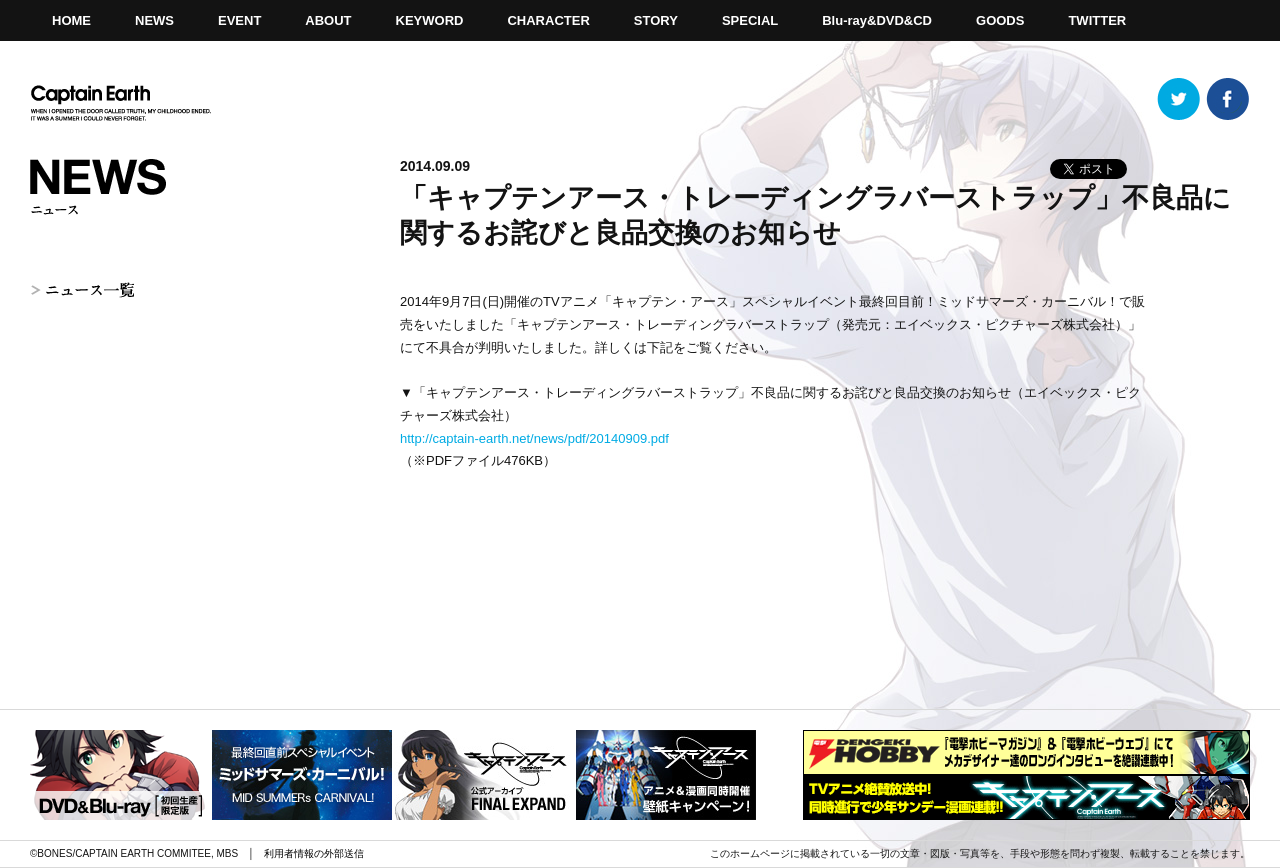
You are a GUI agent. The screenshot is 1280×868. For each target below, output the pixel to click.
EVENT (239, 20)
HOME (71, 20)
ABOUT (328, 20)
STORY (656, 20)
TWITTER (1097, 20)
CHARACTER (548, 20)
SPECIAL (750, 20)
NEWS (154, 20)
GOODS (1000, 20)
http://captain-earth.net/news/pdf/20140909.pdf (534, 438)
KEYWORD (430, 20)
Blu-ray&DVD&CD (877, 20)
